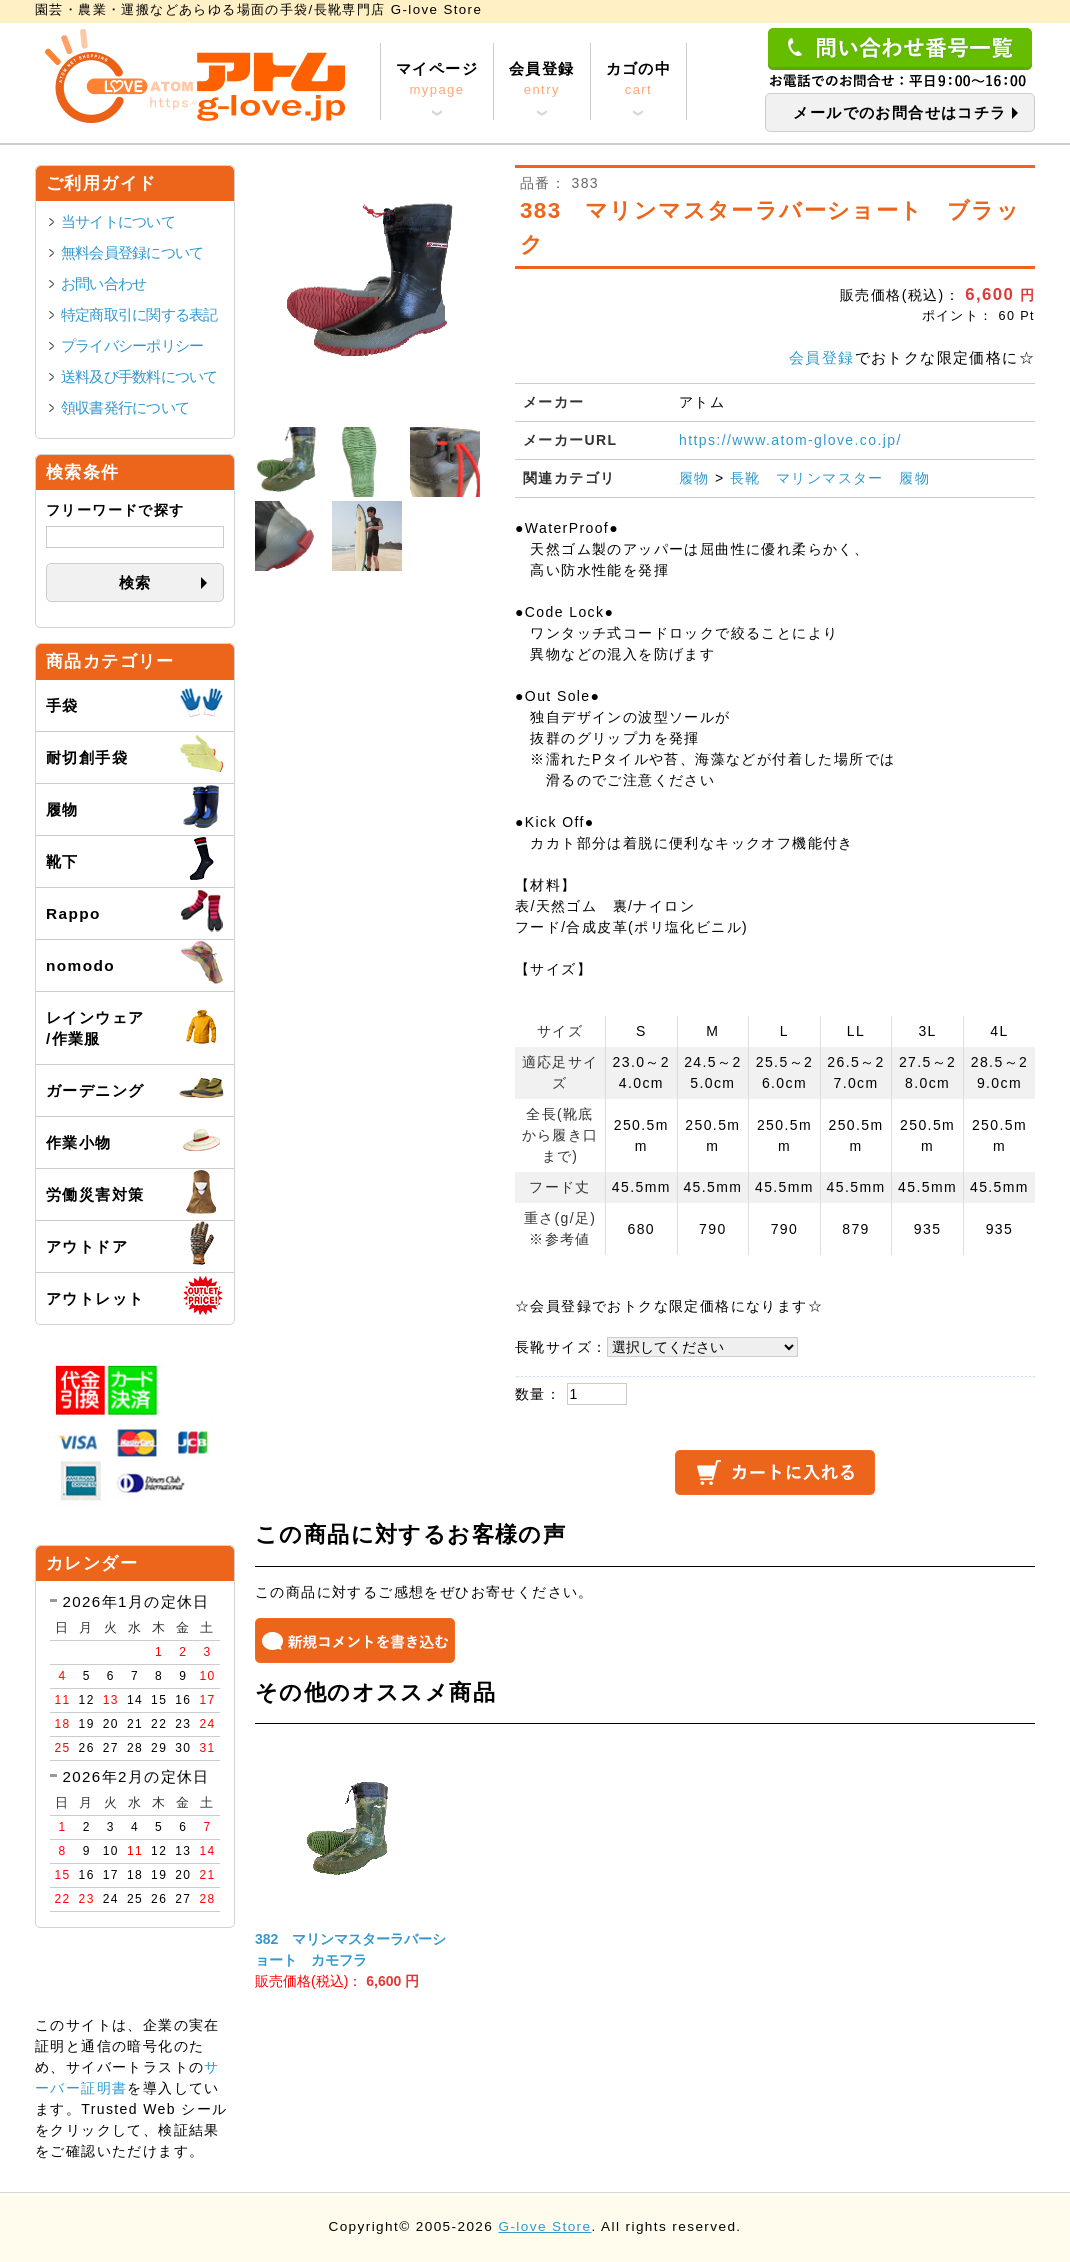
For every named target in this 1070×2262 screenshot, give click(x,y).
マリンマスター (830, 478)
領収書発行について (125, 407)
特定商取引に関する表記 (139, 314)
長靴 (745, 478)
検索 (135, 582)
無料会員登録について (132, 252)
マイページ (437, 80)
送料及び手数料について (139, 376)
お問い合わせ (103, 283)
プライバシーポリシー (132, 345)
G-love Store (544, 2226)
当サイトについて (118, 221)
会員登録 (542, 80)
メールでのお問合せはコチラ (899, 112)
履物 (694, 478)
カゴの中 (639, 80)
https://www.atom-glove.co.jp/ (790, 440)
